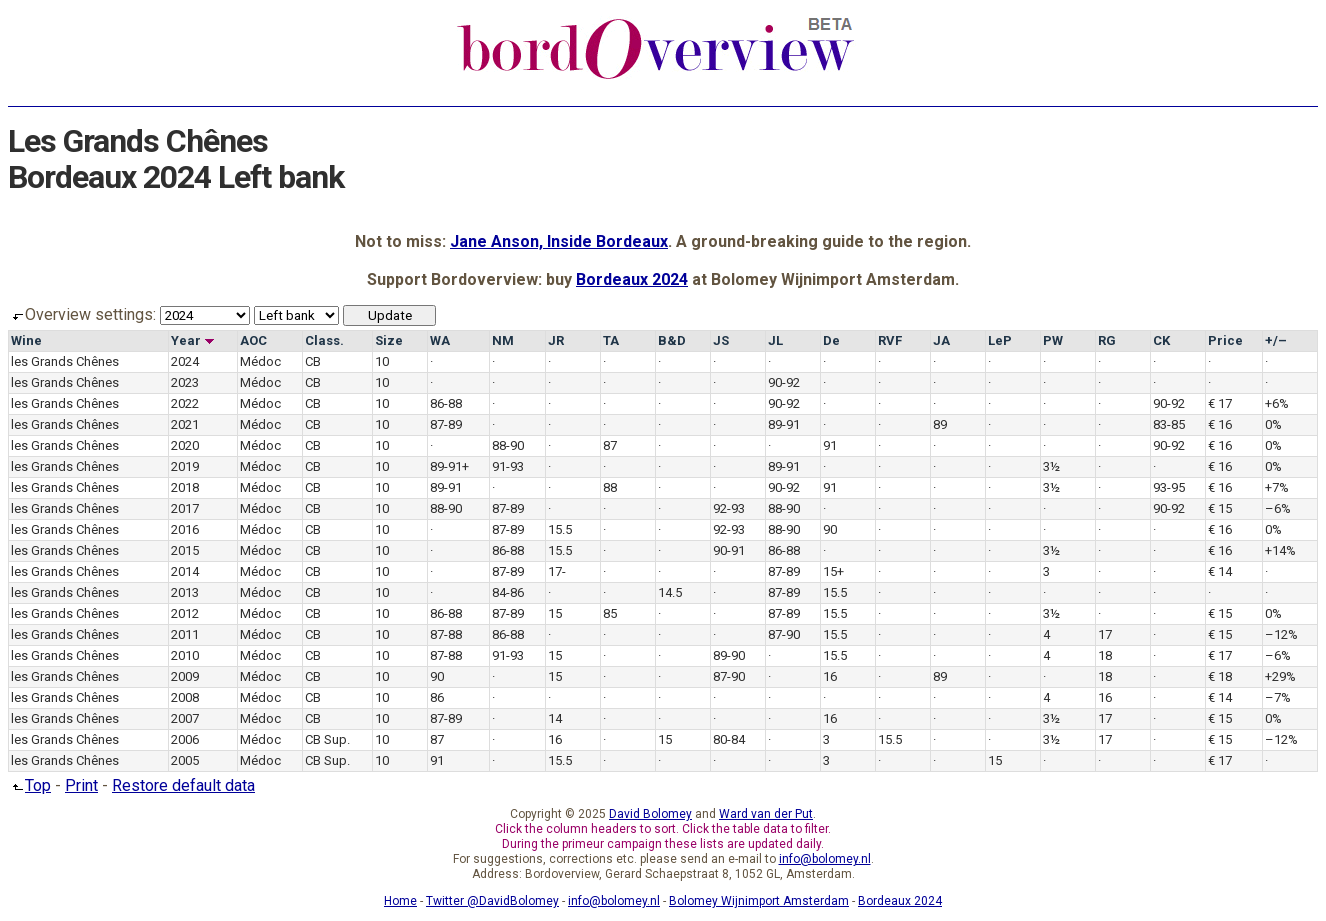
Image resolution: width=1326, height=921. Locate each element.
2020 (185, 445)
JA (941, 340)
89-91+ (449, 466)
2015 (185, 550)
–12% (1281, 634)
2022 (185, 403)
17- (557, 571)
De (831, 340)
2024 (185, 361)
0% (1273, 424)
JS (721, 340)
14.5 (670, 592)
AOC (253, 340)
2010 (185, 655)
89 (940, 424)
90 (830, 529)
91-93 (508, 466)
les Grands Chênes (65, 361)
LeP (1000, 340)
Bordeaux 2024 (632, 279)
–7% (1278, 697)
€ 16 (1220, 424)
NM (503, 340)
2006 (185, 739)
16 (830, 676)
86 (437, 697)
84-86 (508, 592)
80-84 (729, 739)
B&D (672, 340)
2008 (185, 697)
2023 (185, 382)
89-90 (729, 655)
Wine (26, 340)
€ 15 (1220, 508)
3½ (1051, 466)
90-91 (729, 550)
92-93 (729, 508)
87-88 (446, 634)
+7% (1277, 487)
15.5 (560, 529)
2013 (185, 592)
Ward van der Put (766, 814)
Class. (324, 340)
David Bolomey (650, 814)
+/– (1276, 340)
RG (1107, 340)
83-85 (1169, 424)
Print (81, 785)
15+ (833, 571)
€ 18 (1220, 676)
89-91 (784, 424)
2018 (185, 487)
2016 (185, 529)
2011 (185, 634)
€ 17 (1220, 403)
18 (1105, 655)
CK (1161, 340)
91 (830, 445)
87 (610, 445)
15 (555, 613)
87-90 (784, 634)
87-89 (446, 424)
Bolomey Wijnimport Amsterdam (759, 901)
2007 (185, 718)
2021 (185, 424)
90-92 (784, 382)
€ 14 (1220, 571)
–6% (1278, 508)
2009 (185, 676)
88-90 (508, 445)
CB (313, 361)
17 (1105, 634)
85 (610, 613)
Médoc (260, 361)
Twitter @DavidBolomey (492, 901)
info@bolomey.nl (825, 859)
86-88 (446, 403)
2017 (185, 508)
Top (29, 785)
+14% (1280, 550)
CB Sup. (327, 739)
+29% (1280, 676)
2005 (185, 760)
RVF (890, 340)
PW (1053, 340)
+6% (1277, 403)
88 (610, 487)
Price (1225, 340)
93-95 (1169, 487)
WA (440, 340)
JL (775, 340)
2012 (185, 613)
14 (555, 718)
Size (389, 340)
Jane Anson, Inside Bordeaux (559, 241)
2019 (185, 466)
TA (611, 340)
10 (382, 361)
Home (400, 901)
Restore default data (183, 785)
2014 (185, 571)
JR (556, 340)
